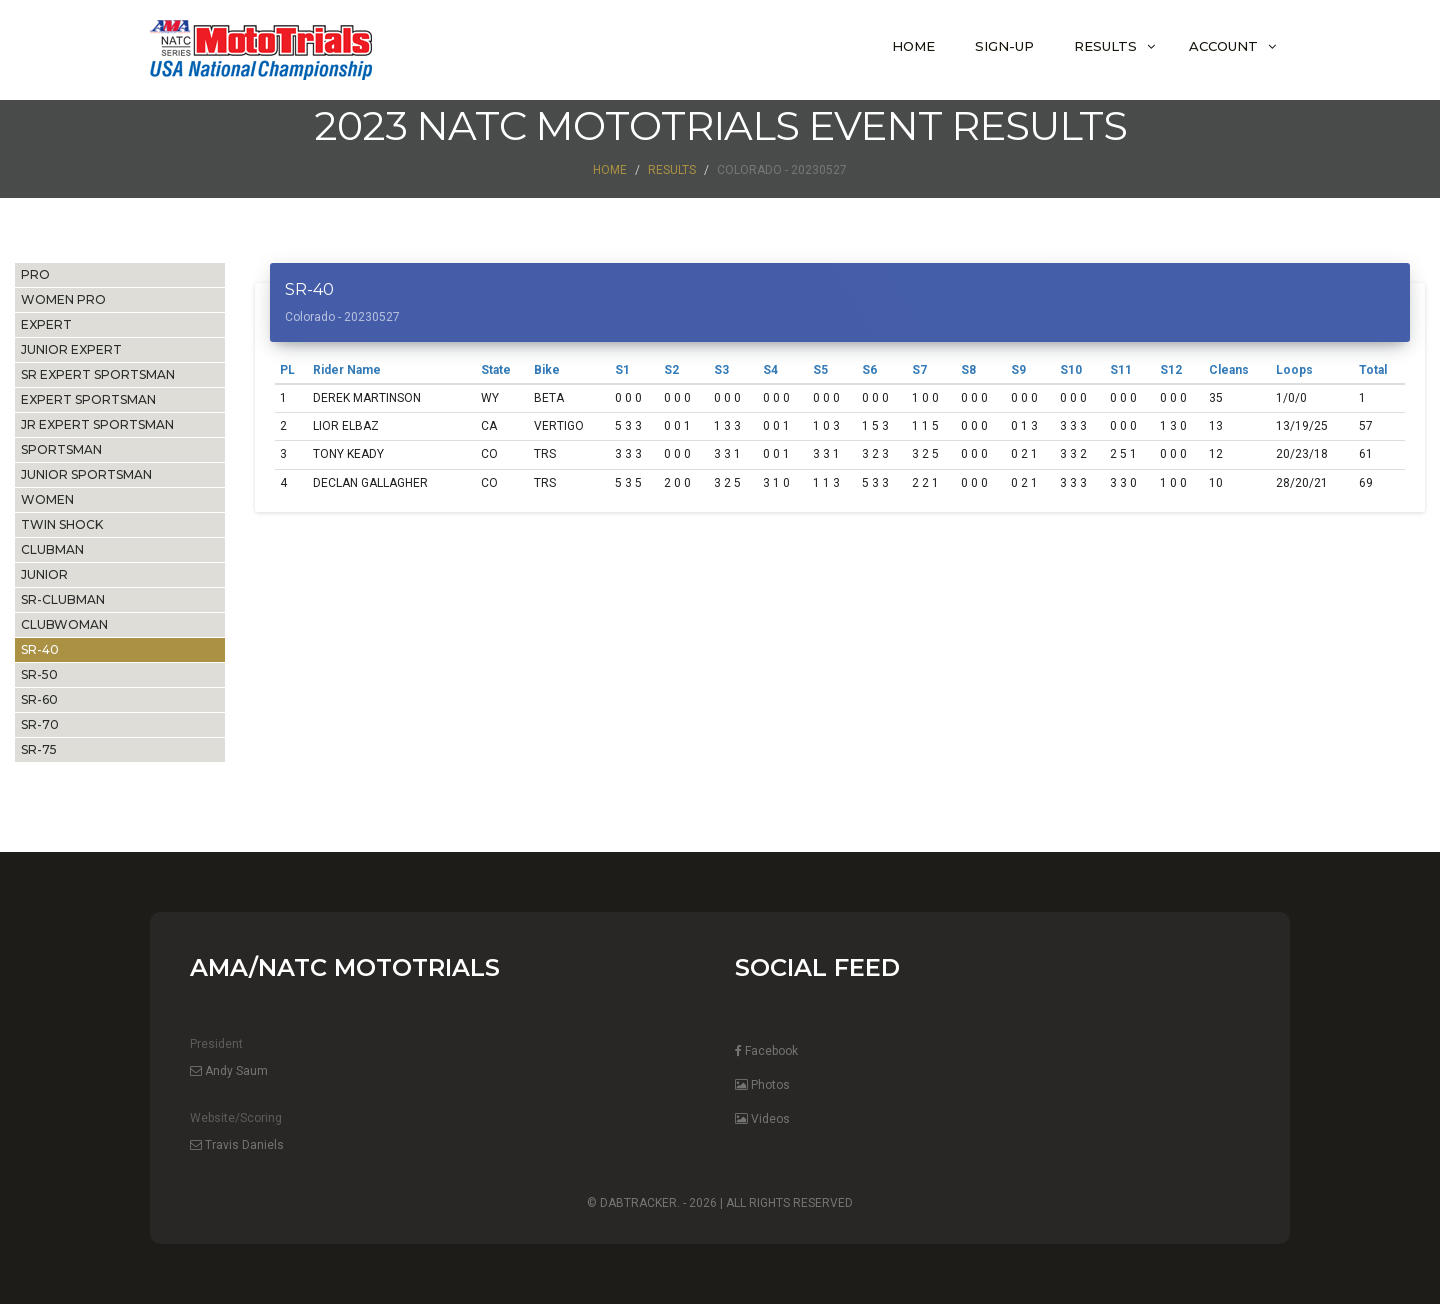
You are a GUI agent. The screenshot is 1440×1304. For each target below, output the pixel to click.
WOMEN (47, 499)
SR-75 (39, 749)
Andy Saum (229, 1071)
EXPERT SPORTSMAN (88, 399)
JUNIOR (44, 574)
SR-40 (40, 649)
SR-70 (40, 724)
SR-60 (39, 699)
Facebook (766, 1051)
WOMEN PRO (63, 299)
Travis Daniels (237, 1145)
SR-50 (39, 674)
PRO (35, 274)
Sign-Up (1004, 46)
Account (1223, 46)
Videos (762, 1119)
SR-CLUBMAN (63, 599)
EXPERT (46, 324)
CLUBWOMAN (64, 624)
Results (1105, 46)
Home (913, 46)
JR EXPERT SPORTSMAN (97, 424)
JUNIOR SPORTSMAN (86, 474)
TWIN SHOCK (62, 524)
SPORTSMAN (61, 449)
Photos (762, 1085)
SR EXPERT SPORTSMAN (98, 374)
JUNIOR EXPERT (71, 349)
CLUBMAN (52, 549)
